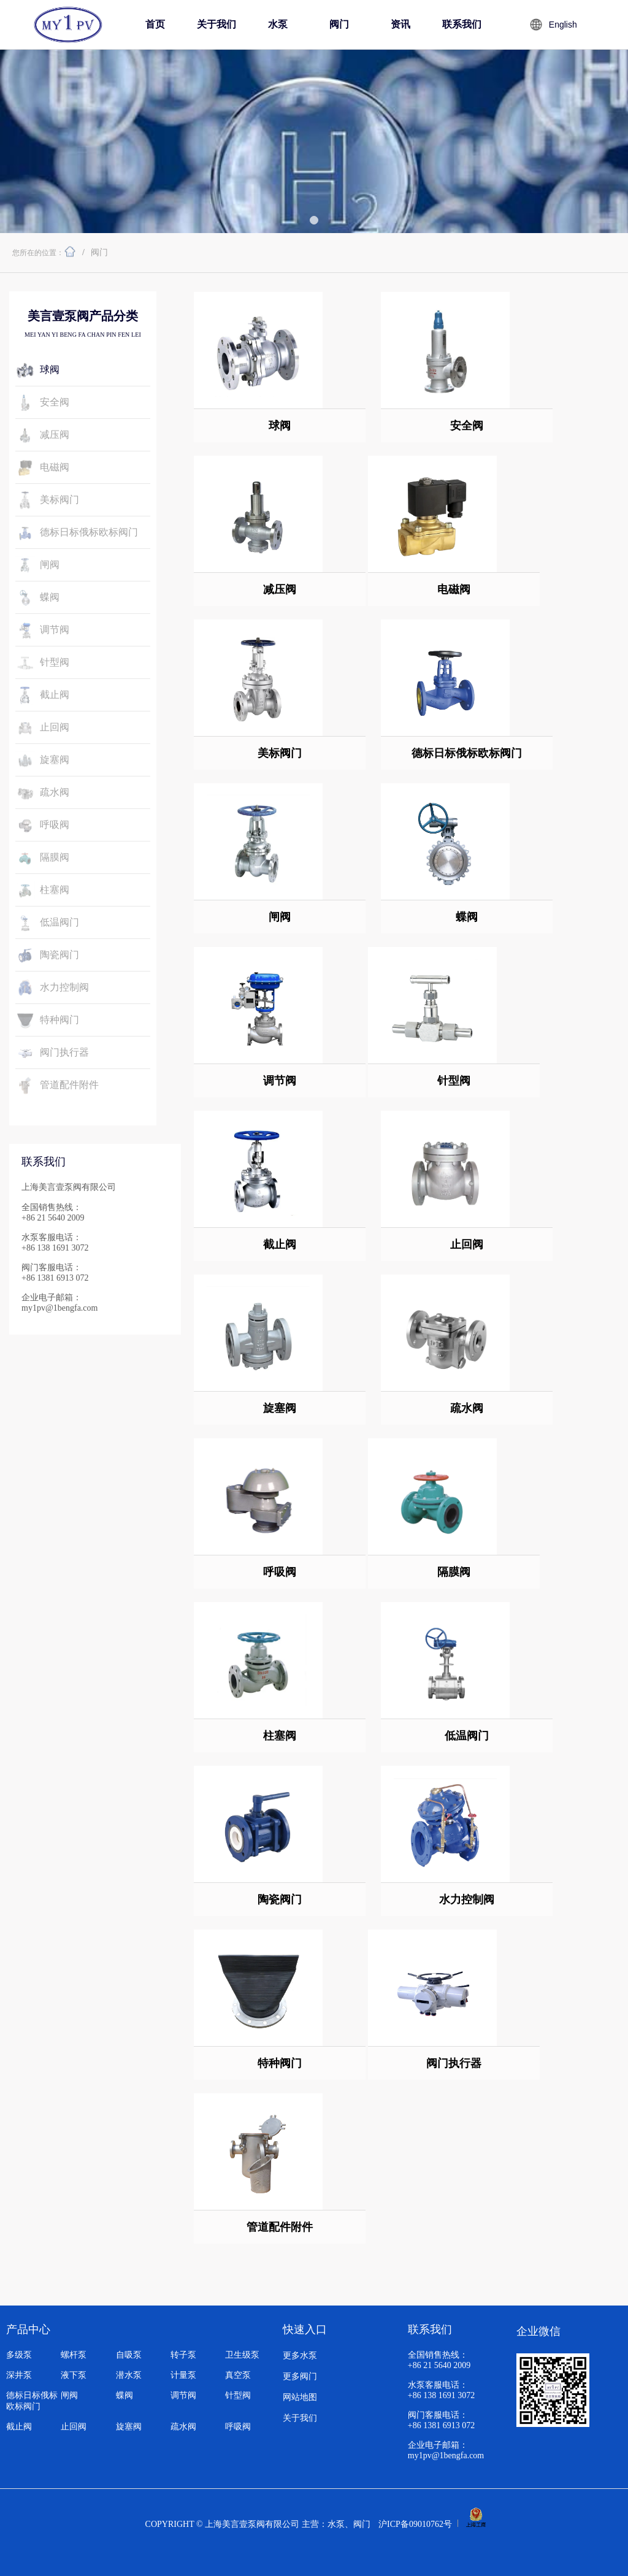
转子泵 (183, 2354)
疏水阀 (183, 2426)
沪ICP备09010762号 (415, 2524)
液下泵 (73, 2375)
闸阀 (69, 2395)
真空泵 (238, 2375)
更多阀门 (300, 2376)
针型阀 (238, 2395)
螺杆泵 (73, 2354)
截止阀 (19, 2426)
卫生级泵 (242, 2354)
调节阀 (183, 2395)
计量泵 (183, 2375)
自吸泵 (129, 2354)
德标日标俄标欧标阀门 (32, 2401)
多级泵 (19, 2354)
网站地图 (300, 2397)
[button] (314, 220)
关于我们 (300, 2418)
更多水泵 (300, 2355)
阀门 (99, 252)
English (563, 24)
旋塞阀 (129, 2426)
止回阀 (73, 2426)
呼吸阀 (238, 2426)
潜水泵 (129, 2375)
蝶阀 (124, 2395)
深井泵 (19, 2375)
